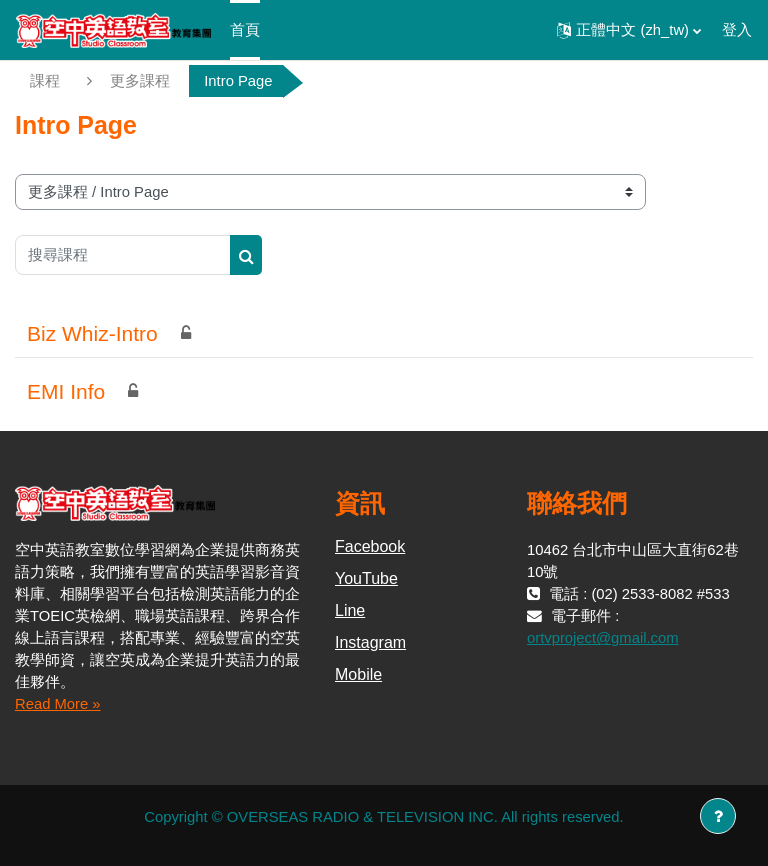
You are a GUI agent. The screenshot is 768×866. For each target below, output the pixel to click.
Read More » (58, 704)
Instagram (370, 642)
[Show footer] (718, 816)
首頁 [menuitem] (245, 30)
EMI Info (66, 391)
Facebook (370, 546)
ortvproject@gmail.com (603, 638)
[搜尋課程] (123, 255)
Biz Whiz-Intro (92, 333)
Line (350, 610)
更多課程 (140, 81)
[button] (629, 30)
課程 (45, 81)
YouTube (366, 578)
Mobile (358, 674)
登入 (737, 30)
